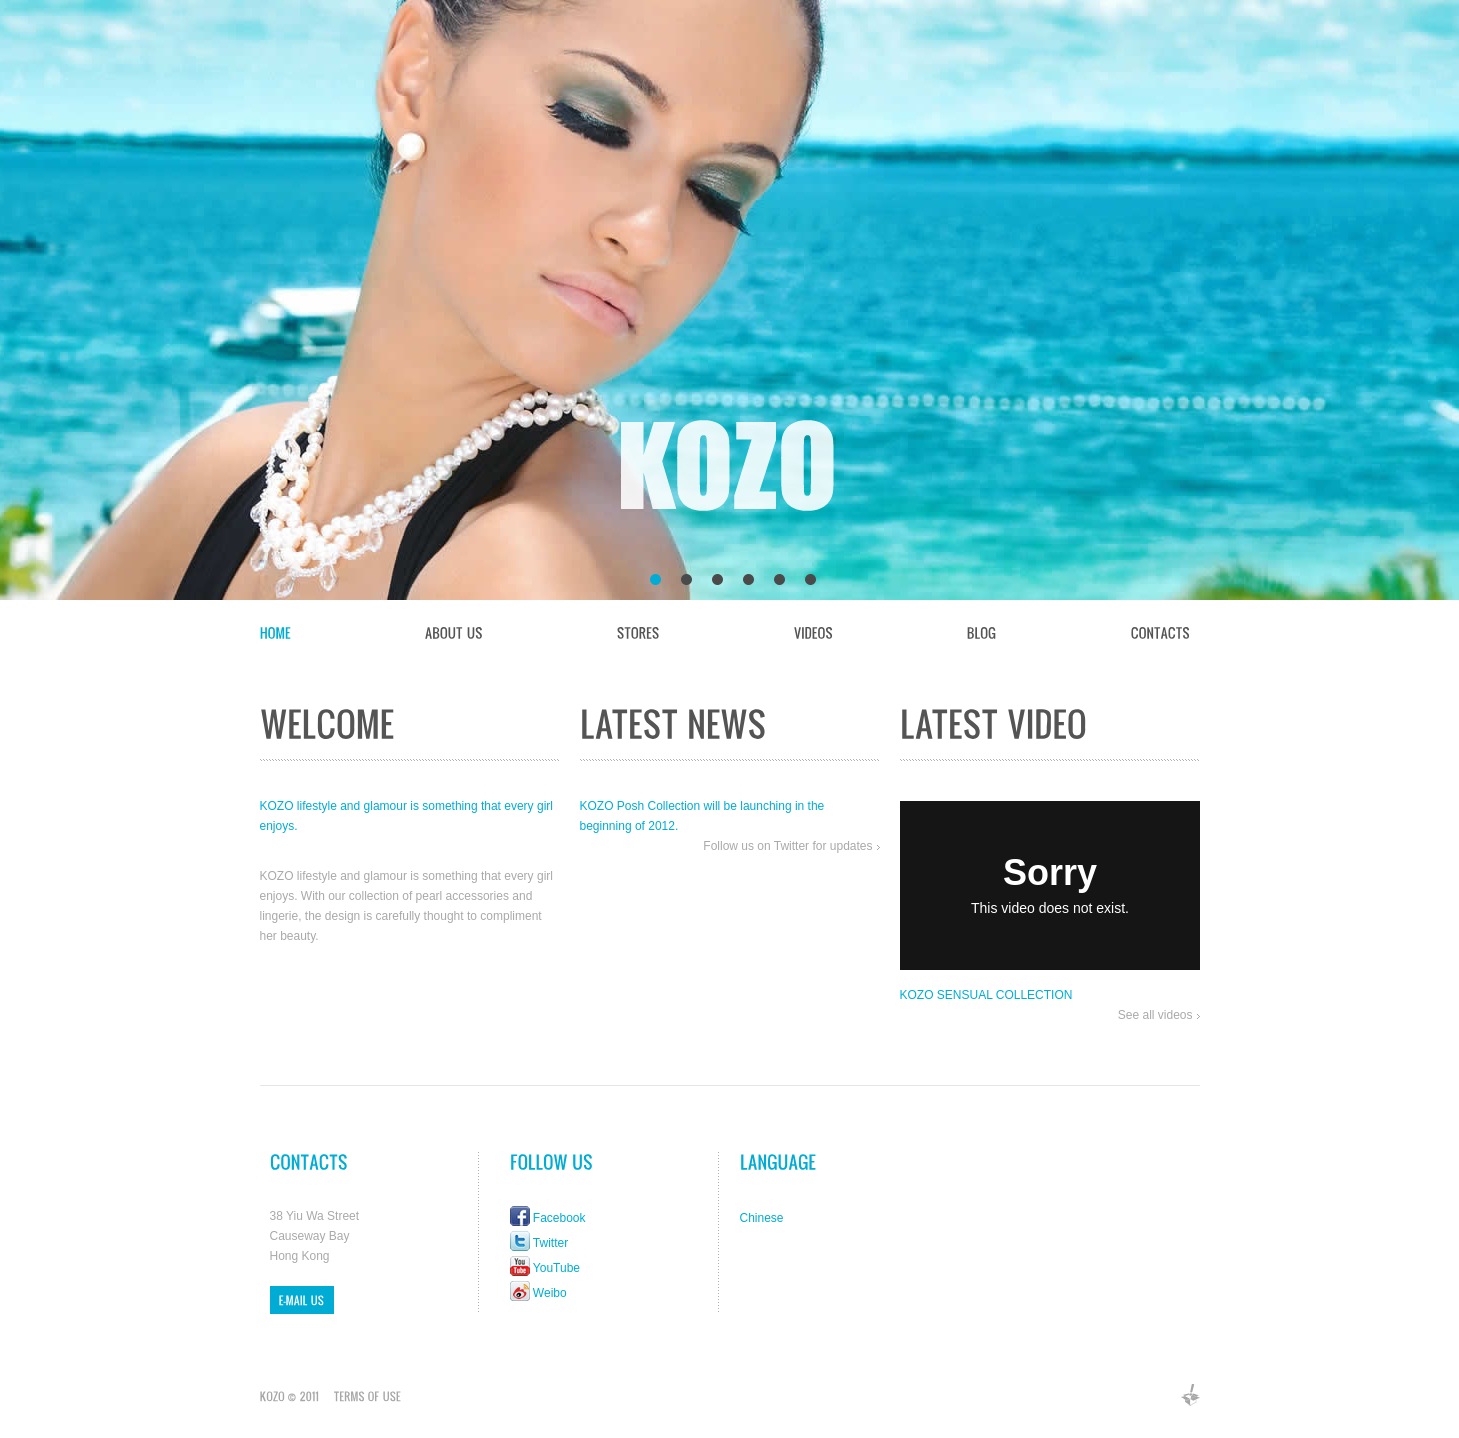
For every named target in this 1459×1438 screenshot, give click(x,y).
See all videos (1155, 1015)
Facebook (559, 1218)
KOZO (730, 470)
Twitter (550, 1243)
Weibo (550, 1293)
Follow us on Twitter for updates (787, 846)
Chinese (762, 1218)
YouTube (556, 1268)
